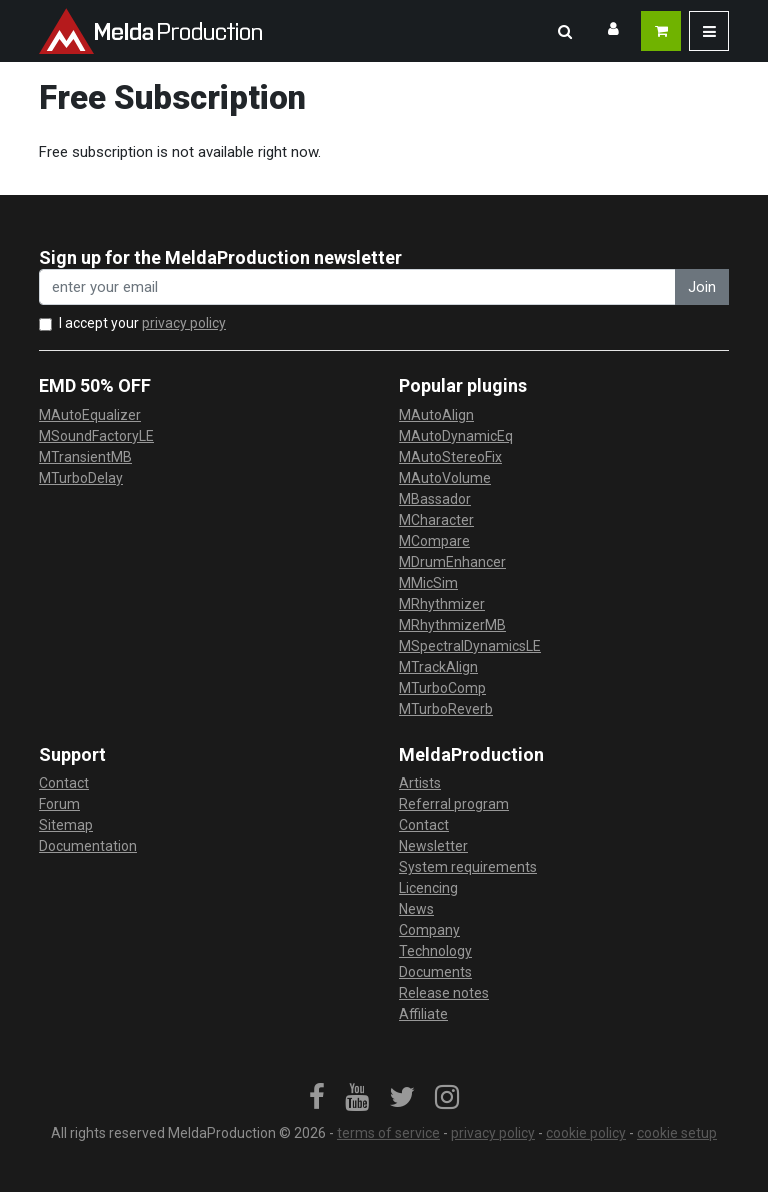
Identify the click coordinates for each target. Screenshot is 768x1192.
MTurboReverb (446, 709)
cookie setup (677, 1133)
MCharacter (436, 520)
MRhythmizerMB (452, 625)
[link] (317, 1098)
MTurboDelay (81, 478)
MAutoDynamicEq (456, 436)
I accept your (142, 323)
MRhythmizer (442, 604)
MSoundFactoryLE (96, 436)
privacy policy (184, 323)
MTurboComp (442, 688)
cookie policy (586, 1133)
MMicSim (428, 583)
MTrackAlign (438, 667)
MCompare (434, 541)
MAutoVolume (445, 478)
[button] (565, 31)
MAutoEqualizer (90, 415)
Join (702, 287)
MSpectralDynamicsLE (470, 646)
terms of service (388, 1133)
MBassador (435, 499)
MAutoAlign (436, 415)
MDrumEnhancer (452, 562)
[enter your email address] (357, 287)
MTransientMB (85, 457)
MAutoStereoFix (450, 457)
